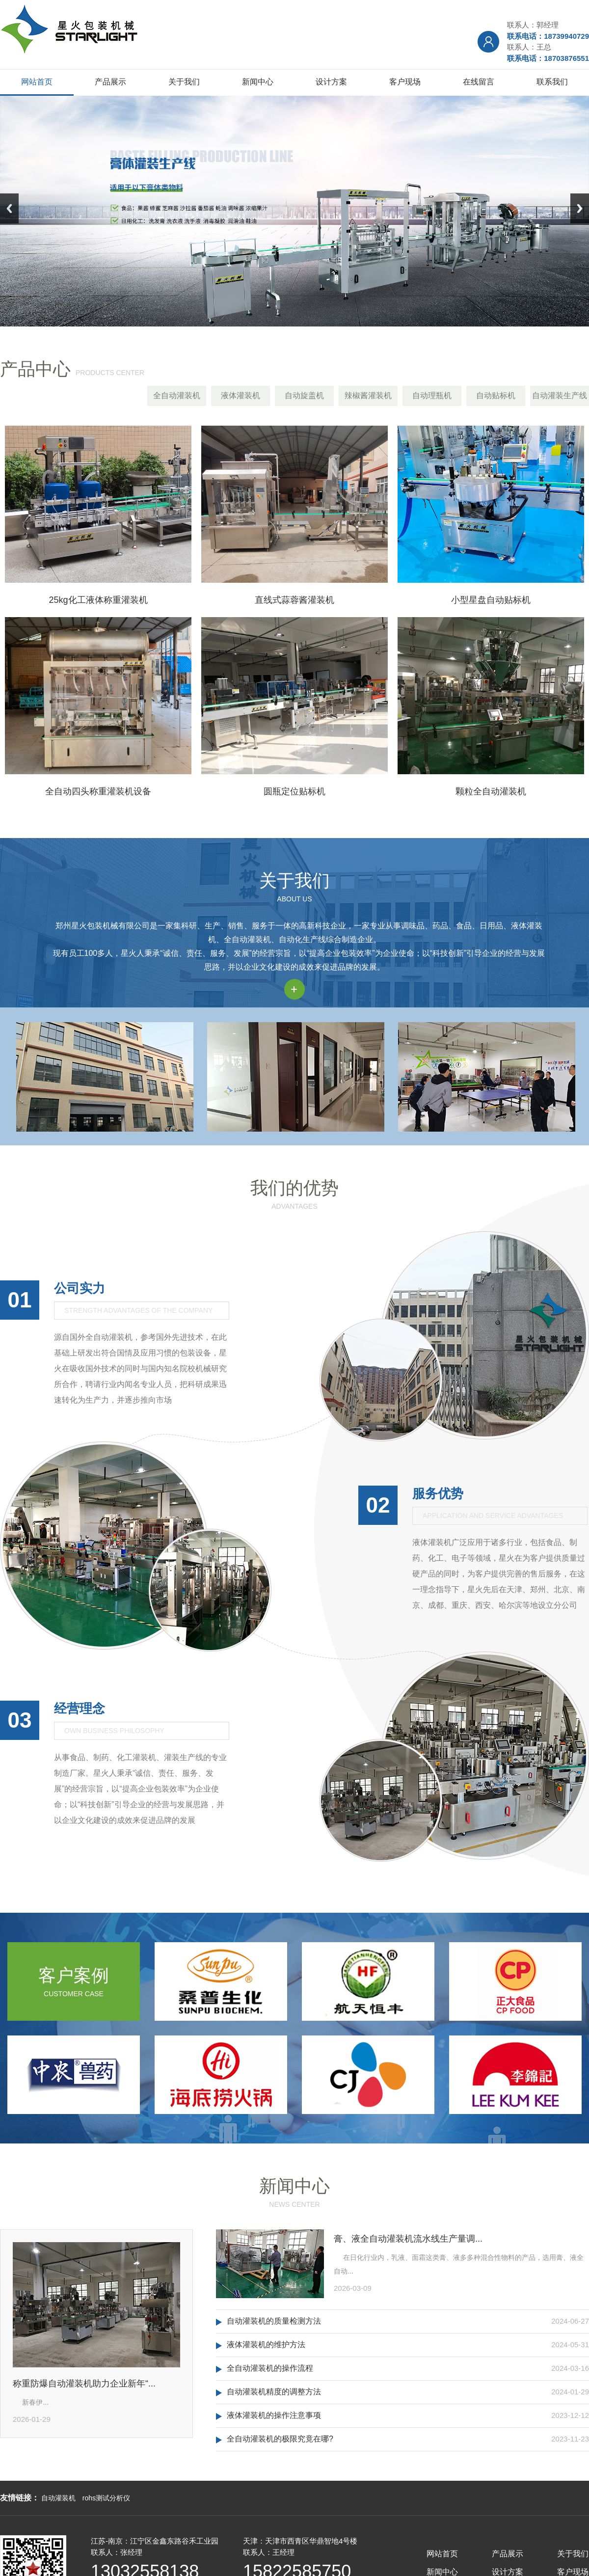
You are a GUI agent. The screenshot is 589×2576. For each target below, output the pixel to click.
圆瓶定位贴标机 (294, 791)
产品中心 (35, 369)
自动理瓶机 (432, 395)
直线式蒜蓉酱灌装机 (294, 600)
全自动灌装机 (176, 395)
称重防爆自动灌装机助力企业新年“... (84, 2383)
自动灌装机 (58, 2498)
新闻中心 (294, 2186)
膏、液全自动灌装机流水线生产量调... (408, 2239)
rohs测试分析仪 (106, 2498)
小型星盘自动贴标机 (491, 600)
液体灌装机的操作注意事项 (274, 2415)
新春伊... (31, 2402)
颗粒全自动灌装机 (490, 791)
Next (579, 208)
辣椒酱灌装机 (368, 395)
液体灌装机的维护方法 (266, 2344)
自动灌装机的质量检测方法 (274, 2321)
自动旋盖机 (304, 395)
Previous (9, 208)
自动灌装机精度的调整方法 (274, 2391)
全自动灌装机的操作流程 (270, 2368)
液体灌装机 (240, 395)
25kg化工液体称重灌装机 (98, 600)
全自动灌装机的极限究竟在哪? (280, 2439)
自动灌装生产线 (559, 395)
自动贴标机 (495, 395)
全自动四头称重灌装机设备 (98, 791)
